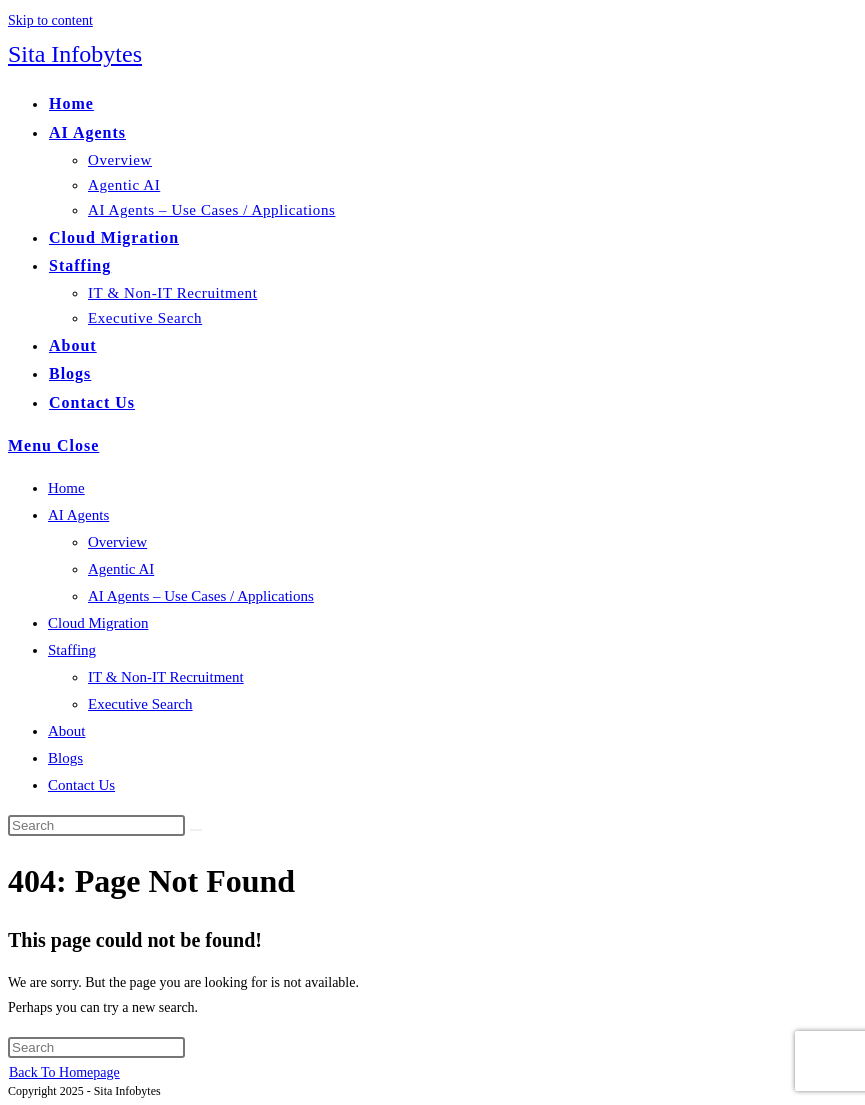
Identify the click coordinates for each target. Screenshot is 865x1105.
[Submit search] (196, 830)
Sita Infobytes (75, 54)
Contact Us (81, 785)
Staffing (72, 650)
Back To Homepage (64, 1072)
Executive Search (140, 704)
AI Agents (78, 515)
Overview (117, 542)
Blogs (65, 758)
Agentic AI (121, 569)
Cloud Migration (98, 623)
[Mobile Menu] (53, 445)
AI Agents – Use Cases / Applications (201, 596)
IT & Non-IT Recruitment (166, 677)
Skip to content (50, 20)
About (67, 731)
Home (66, 488)
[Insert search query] (96, 825)
